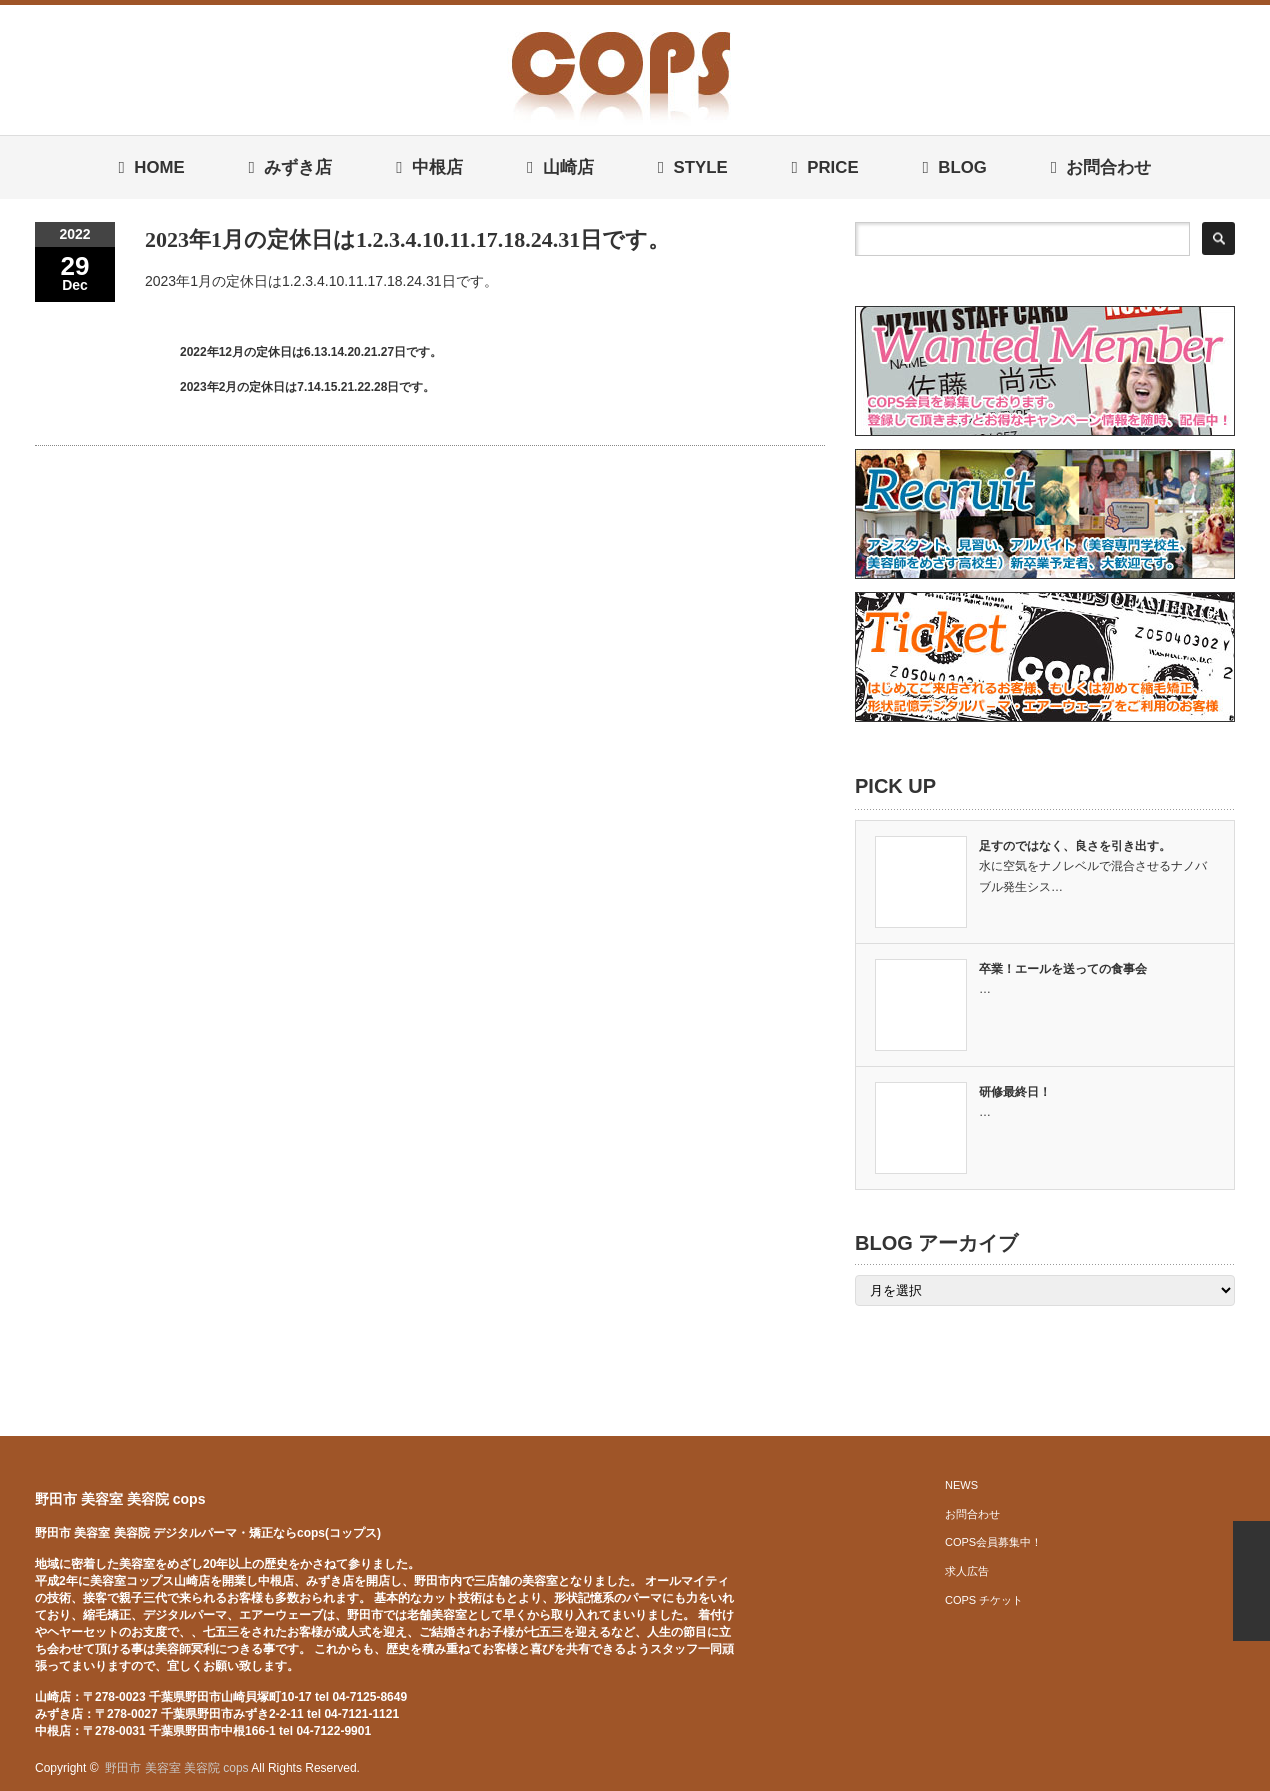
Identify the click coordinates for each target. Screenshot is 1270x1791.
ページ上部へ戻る (1251, 1581)
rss (1161, 1769)
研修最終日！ (1015, 1092)
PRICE (824, 167)
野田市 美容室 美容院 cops (120, 1499)
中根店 (429, 167)
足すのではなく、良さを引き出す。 (1075, 846)
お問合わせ (1101, 167)
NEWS (961, 1485)
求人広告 (967, 1571)
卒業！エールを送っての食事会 (1063, 969)
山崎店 (560, 167)
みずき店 (291, 167)
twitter (1192, 1769)
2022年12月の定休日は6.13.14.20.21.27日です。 (311, 352)
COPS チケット (984, 1600)
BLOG (954, 167)
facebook (1223, 1769)
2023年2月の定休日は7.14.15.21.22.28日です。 (307, 387)
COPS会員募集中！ (993, 1542)
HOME (152, 167)
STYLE (693, 167)
